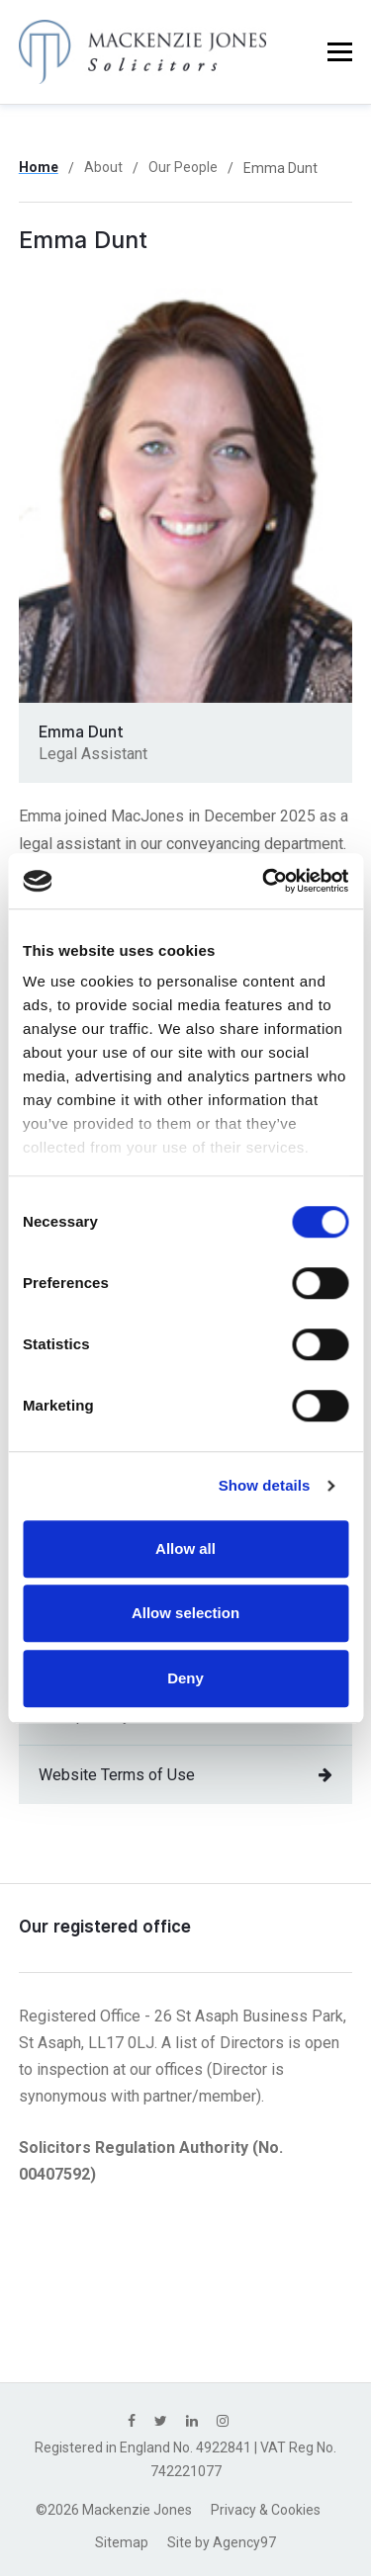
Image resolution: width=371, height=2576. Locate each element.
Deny (185, 1678)
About (103, 167)
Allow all (185, 1548)
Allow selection (185, 1612)
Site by (221, 2542)
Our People (183, 167)
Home (38, 167)
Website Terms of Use (186, 1774)
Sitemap (121, 2542)
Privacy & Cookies (266, 2510)
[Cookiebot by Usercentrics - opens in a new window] (264, 881)
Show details (265, 1485)
